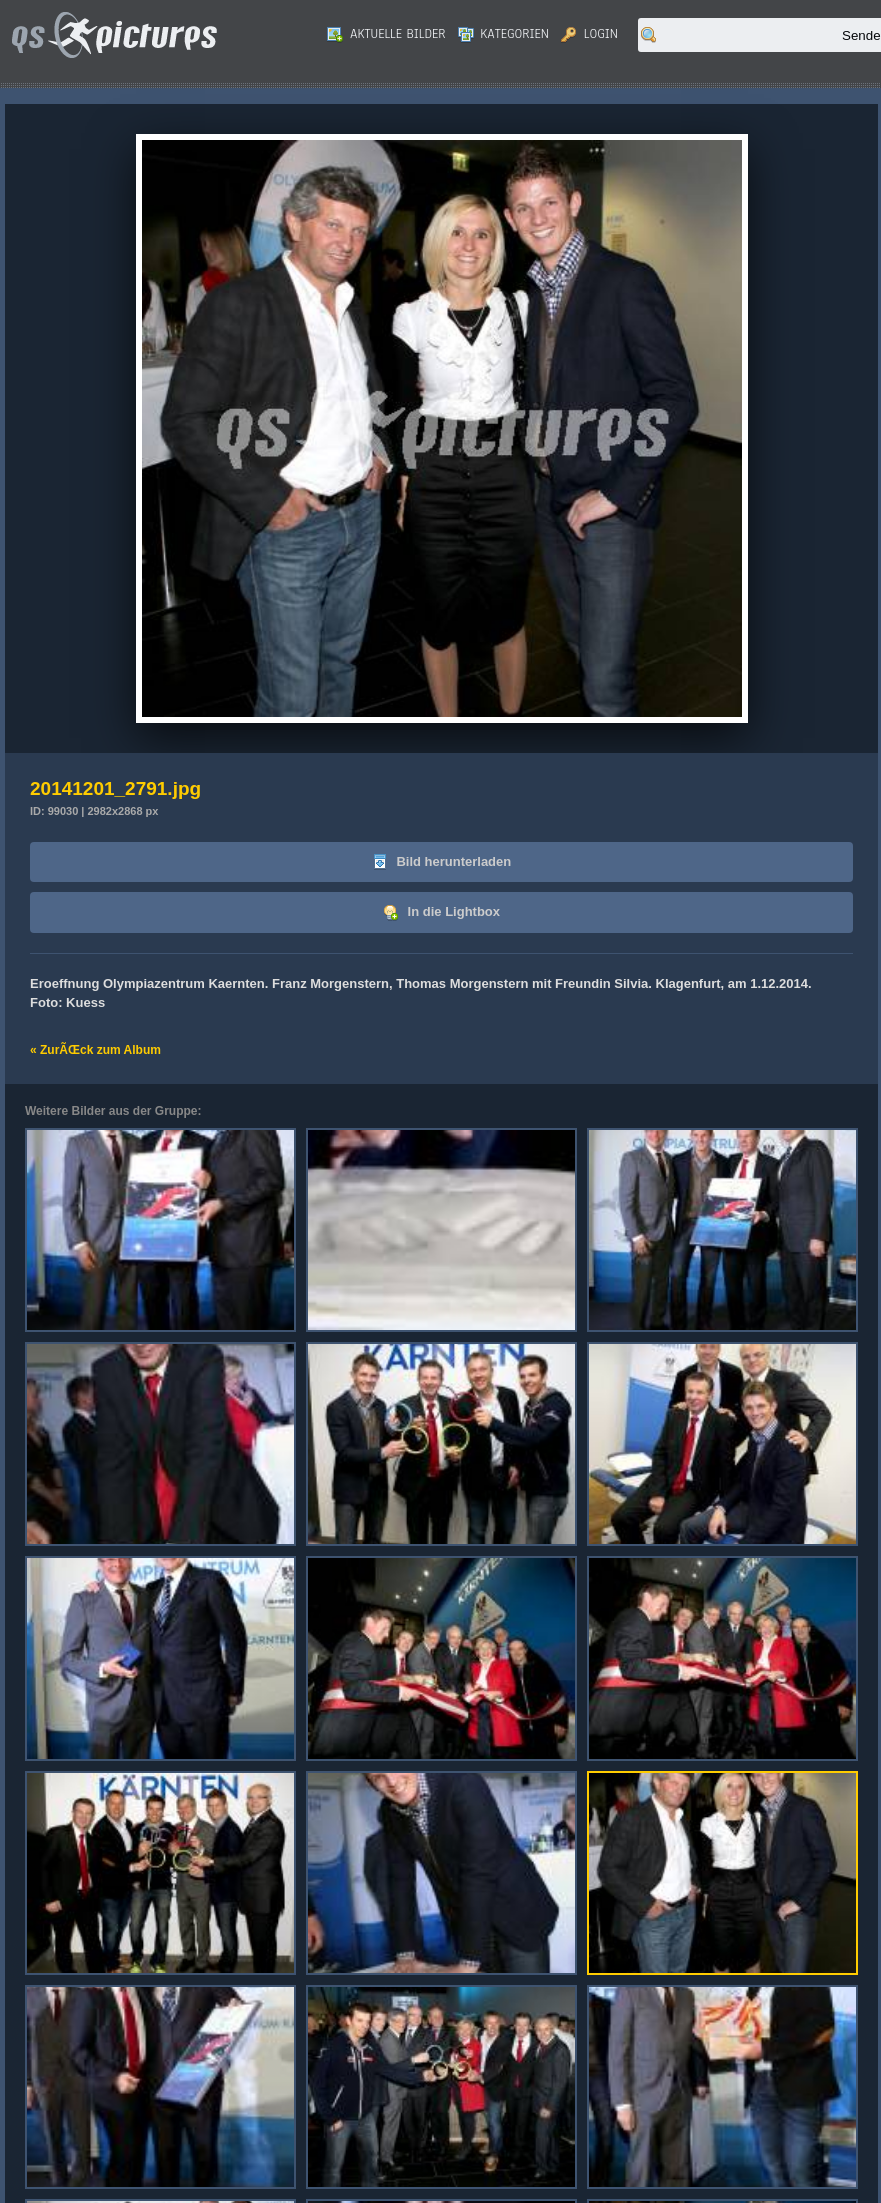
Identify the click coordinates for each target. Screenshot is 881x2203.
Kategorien (504, 34)
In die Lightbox (441, 912)
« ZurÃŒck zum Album (95, 1050)
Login (589, 34)
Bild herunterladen (441, 862)
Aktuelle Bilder (386, 34)
